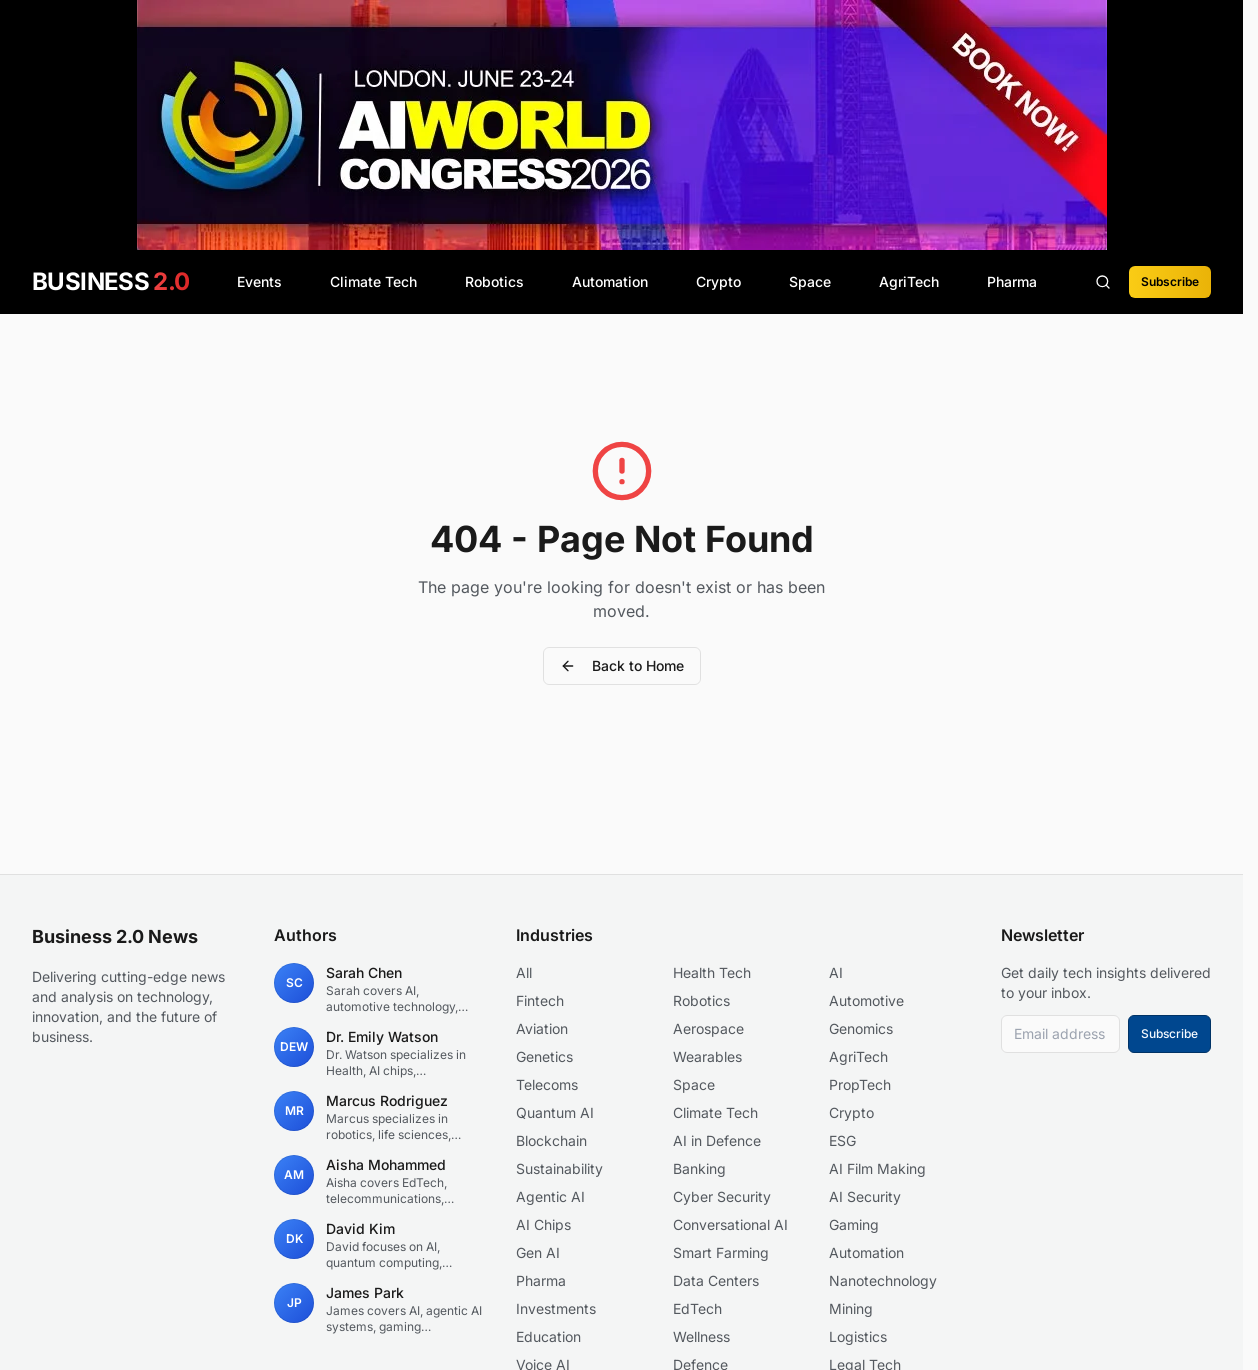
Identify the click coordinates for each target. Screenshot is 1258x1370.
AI (836, 972)
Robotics (494, 281)
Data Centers (716, 1280)
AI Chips (543, 1224)
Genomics (861, 1028)
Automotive (866, 1000)
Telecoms (547, 1084)
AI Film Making (877, 1168)
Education (548, 1336)
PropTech (860, 1084)
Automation (610, 281)
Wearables (707, 1056)
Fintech (540, 1000)
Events (259, 281)
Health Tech (712, 972)
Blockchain (551, 1140)
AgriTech (909, 281)
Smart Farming (721, 1252)
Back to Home (622, 665)
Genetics (544, 1056)
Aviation (542, 1028)
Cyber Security (722, 1196)
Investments (556, 1308)
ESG (842, 1140)
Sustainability (559, 1168)
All (524, 972)
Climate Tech (373, 281)
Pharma (1012, 281)
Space (810, 281)
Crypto (718, 281)
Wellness (701, 1336)
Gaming (854, 1224)
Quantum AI (555, 1112)
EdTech (697, 1308)
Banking (699, 1168)
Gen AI (538, 1252)
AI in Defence (717, 1140)
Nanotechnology (883, 1280)
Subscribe (1170, 281)
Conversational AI (730, 1224)
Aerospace (708, 1028)
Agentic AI (550, 1196)
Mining (851, 1308)
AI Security (865, 1196)
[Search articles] (1103, 282)
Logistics (858, 1336)
